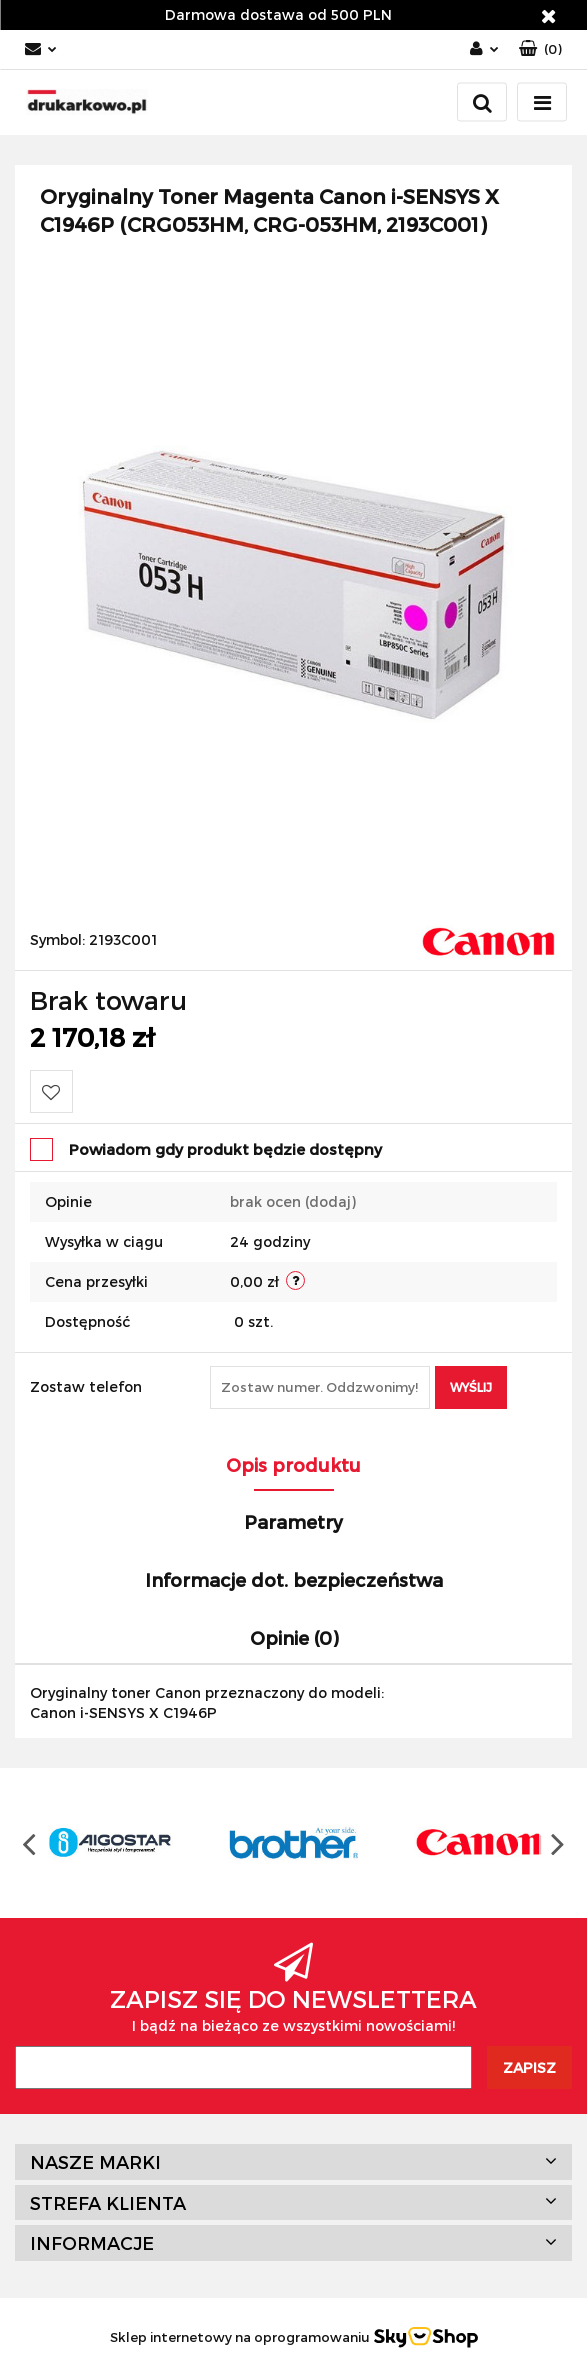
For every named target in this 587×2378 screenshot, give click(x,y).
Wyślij (471, 1387)
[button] (540, 49)
